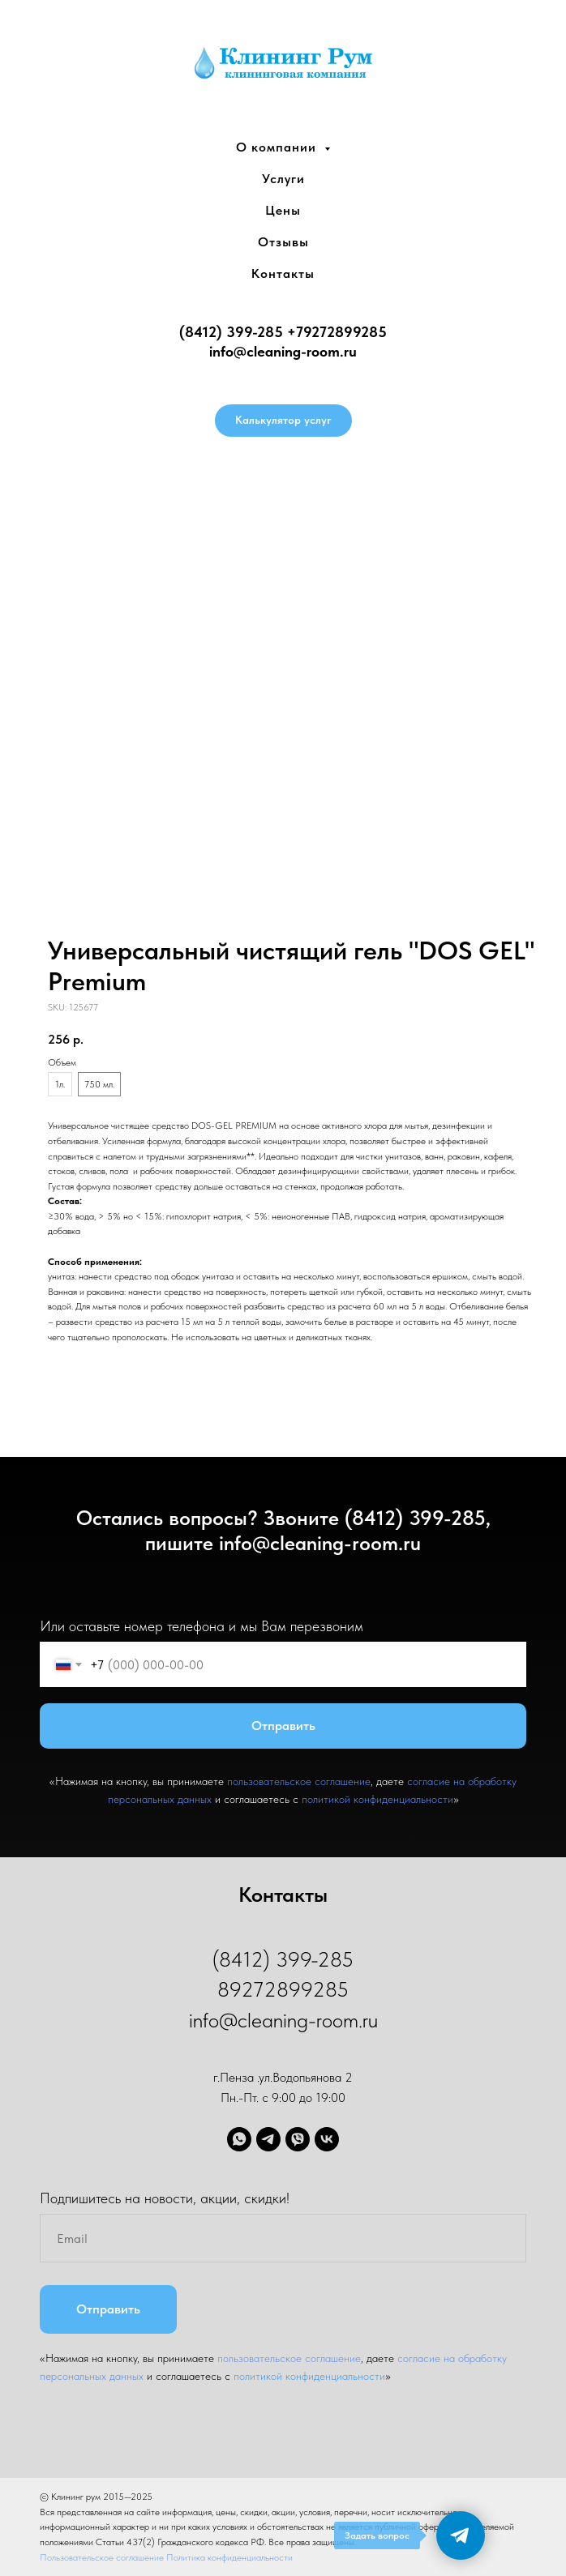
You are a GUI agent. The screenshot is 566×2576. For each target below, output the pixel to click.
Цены (283, 210)
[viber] (297, 2139)
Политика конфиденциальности (229, 2557)
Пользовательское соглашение (103, 2557)
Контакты (283, 273)
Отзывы (283, 242)
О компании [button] (278, 147)
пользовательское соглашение (299, 1781)
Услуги (283, 178)
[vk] (327, 2139)
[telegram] (268, 2139)
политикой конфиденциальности (377, 1798)
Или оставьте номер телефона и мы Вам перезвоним (201, 1625)
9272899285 (345, 331)
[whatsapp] (239, 2139)
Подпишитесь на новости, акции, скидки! (164, 2197)
